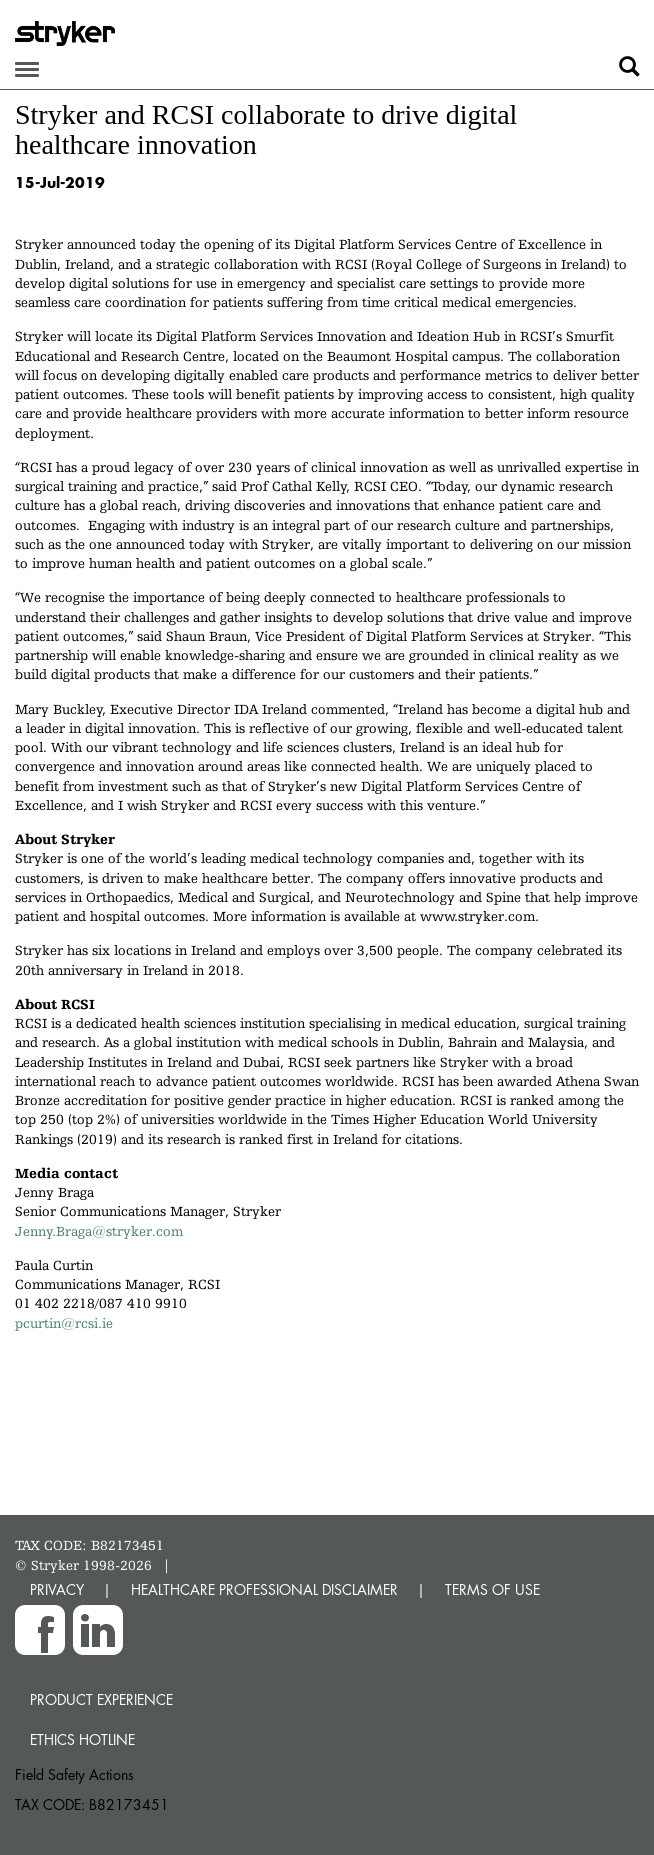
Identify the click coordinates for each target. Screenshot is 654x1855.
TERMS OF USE (492, 1589)
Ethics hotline (82, 1739)
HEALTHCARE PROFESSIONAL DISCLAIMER (264, 1589)
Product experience (101, 1699)
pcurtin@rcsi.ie (64, 1323)
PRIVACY (57, 1589)
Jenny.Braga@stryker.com (99, 1231)
